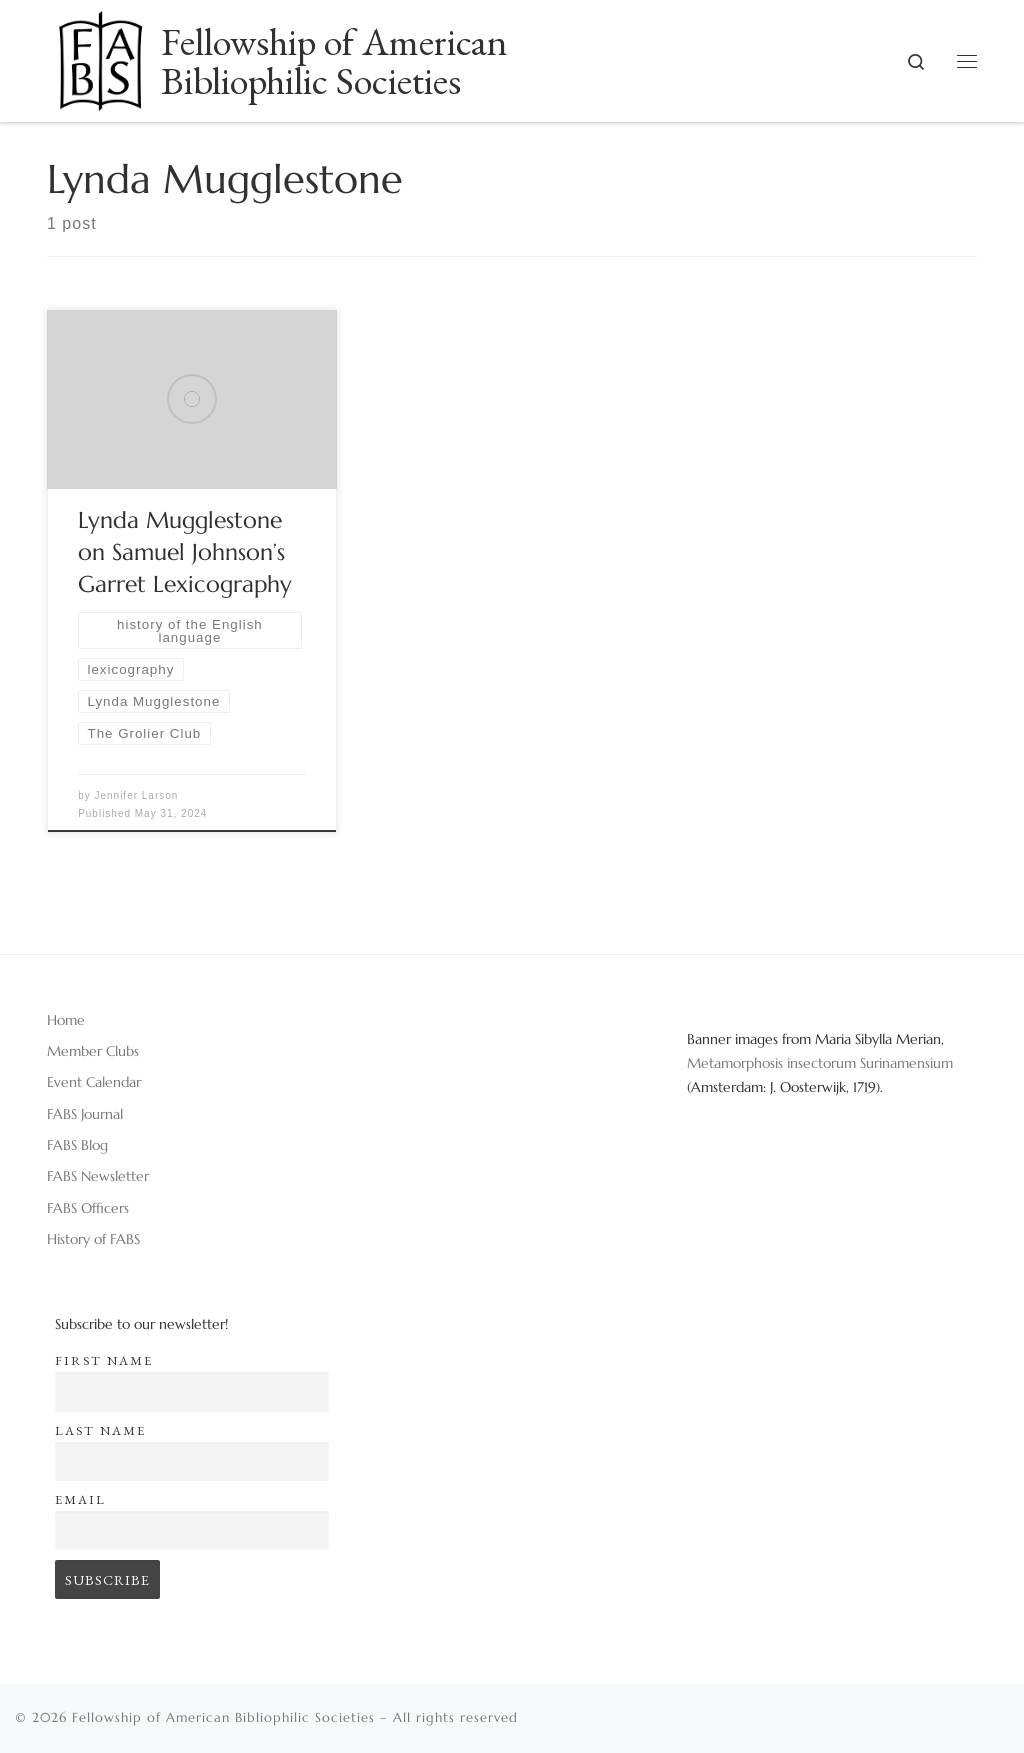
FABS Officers (88, 1208)
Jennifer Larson (136, 795)
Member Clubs (93, 1051)
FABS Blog (77, 1145)
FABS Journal (85, 1114)
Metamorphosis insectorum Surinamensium (820, 1063)
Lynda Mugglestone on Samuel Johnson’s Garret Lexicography (185, 552)
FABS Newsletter (98, 1176)
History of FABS (93, 1239)
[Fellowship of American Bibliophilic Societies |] (100, 54)
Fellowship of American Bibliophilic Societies (223, 1717)
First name (104, 1360)
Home (66, 1020)
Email (80, 1499)
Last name (100, 1430)
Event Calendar (94, 1082)
